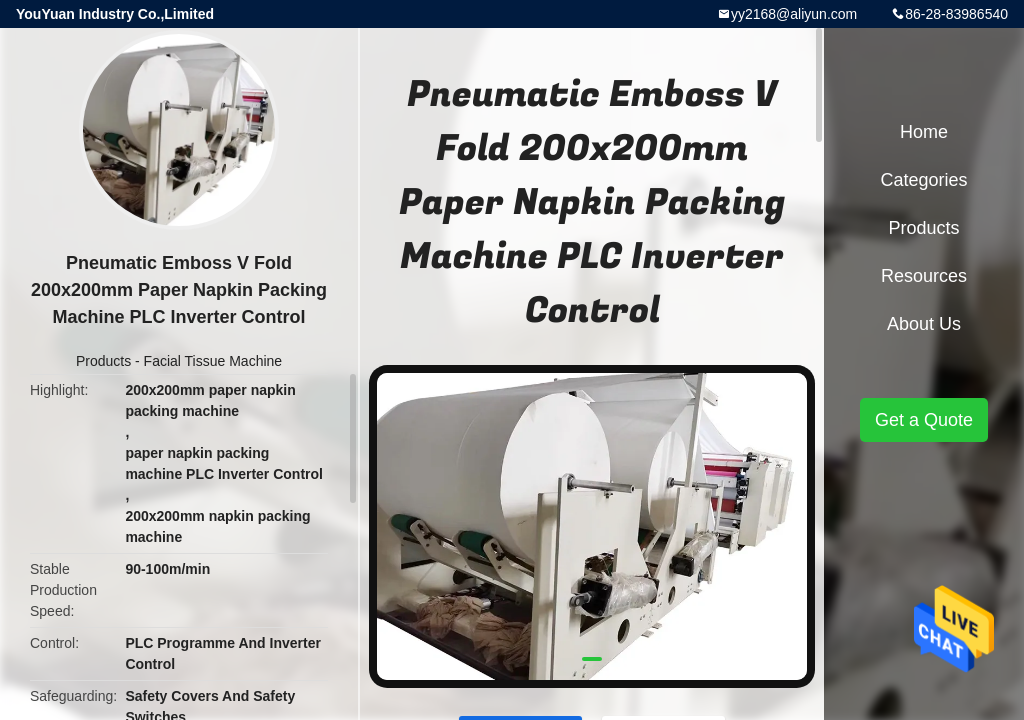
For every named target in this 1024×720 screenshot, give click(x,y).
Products (103, 361)
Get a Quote (924, 420)
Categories (923, 180)
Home (924, 132)
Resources (924, 276)
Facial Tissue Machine (213, 361)
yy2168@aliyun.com (794, 14)
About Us (924, 324)
